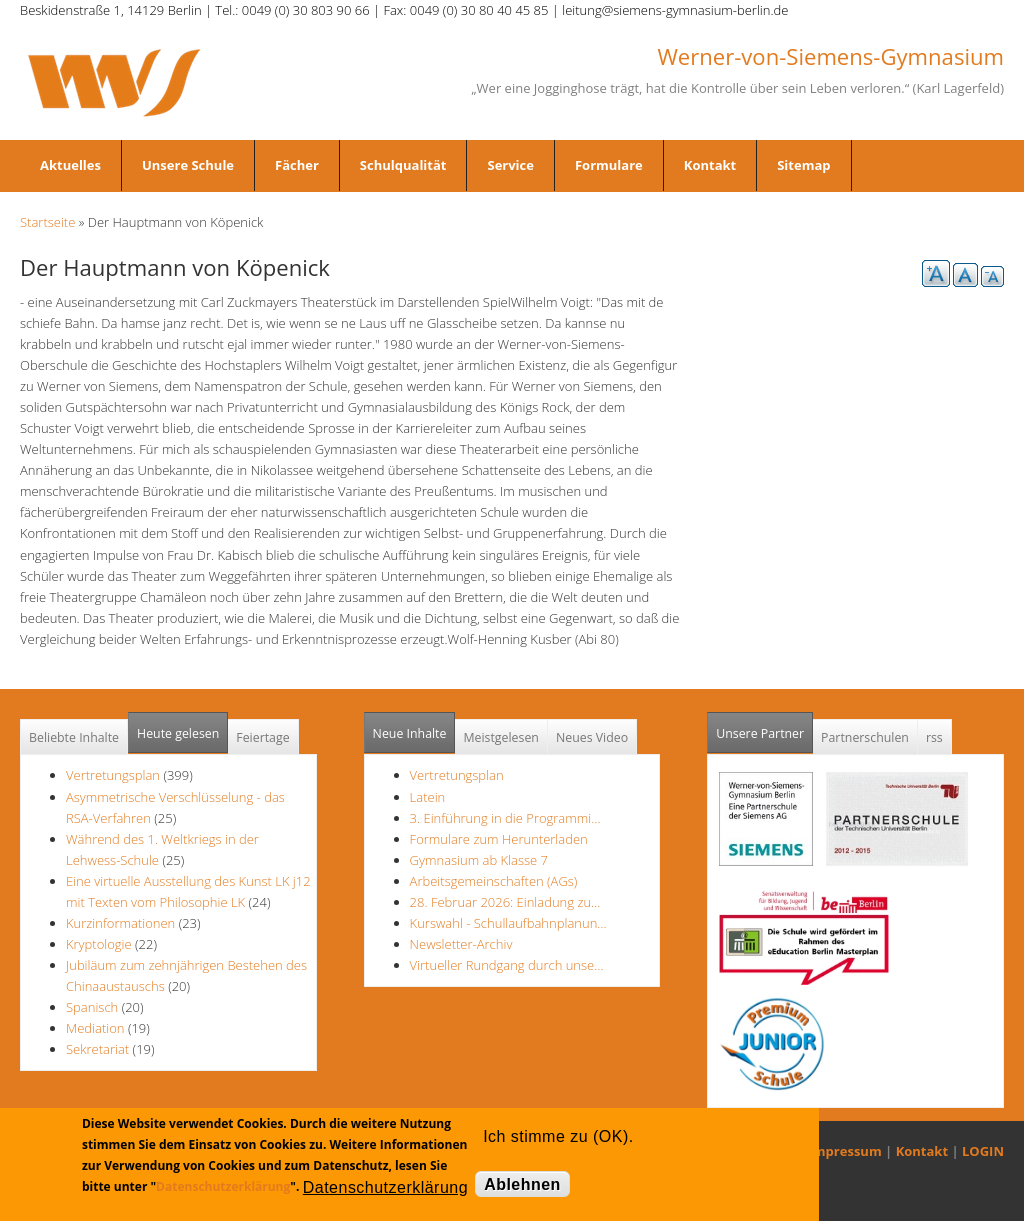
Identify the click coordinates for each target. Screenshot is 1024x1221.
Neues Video (592, 737)
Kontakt (710, 165)
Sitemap (803, 165)
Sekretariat (97, 1049)
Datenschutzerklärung (223, 1186)
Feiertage (262, 737)
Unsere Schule (188, 165)
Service (510, 165)
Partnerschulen (865, 737)
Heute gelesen (178, 733)
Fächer (297, 165)
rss (934, 737)
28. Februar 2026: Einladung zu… (505, 902)
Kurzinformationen (120, 923)
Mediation (95, 1028)
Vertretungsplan (113, 775)
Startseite (47, 222)
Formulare (609, 165)
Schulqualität (403, 165)
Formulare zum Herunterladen (499, 839)
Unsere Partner (764, 727)
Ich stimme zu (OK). (558, 1136)
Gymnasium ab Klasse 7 (479, 860)
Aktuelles (70, 165)
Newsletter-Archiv (461, 944)
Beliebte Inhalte (74, 737)
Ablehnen (522, 1184)
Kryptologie (99, 944)
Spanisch (92, 1007)
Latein (428, 797)
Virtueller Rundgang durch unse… (507, 965)
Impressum (845, 1151)
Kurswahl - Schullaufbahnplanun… (508, 923)
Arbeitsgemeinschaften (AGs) (494, 881)
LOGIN (983, 1151)
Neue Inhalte (410, 733)
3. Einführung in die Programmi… (505, 818)
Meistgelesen (501, 737)
